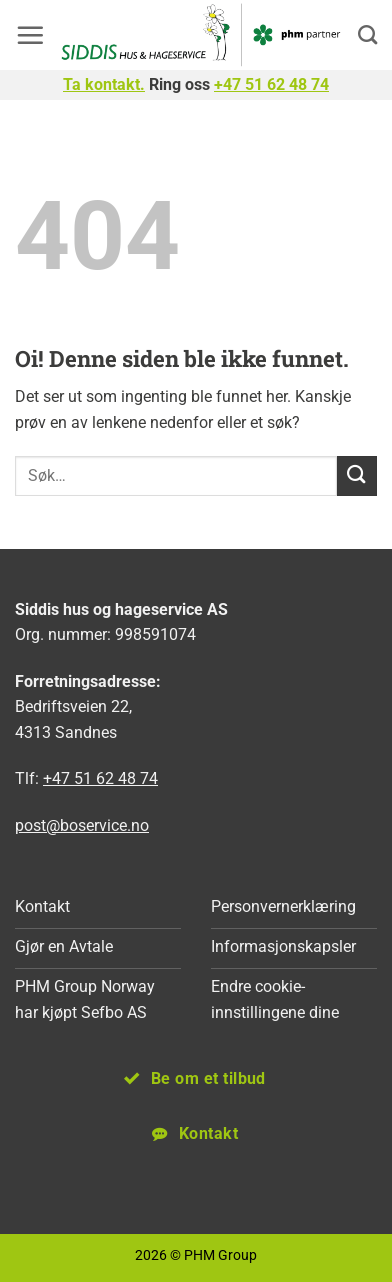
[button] (30, 35)
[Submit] (357, 475)
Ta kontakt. (104, 84)
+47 (271, 84)
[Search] (367, 34)
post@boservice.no (82, 825)
